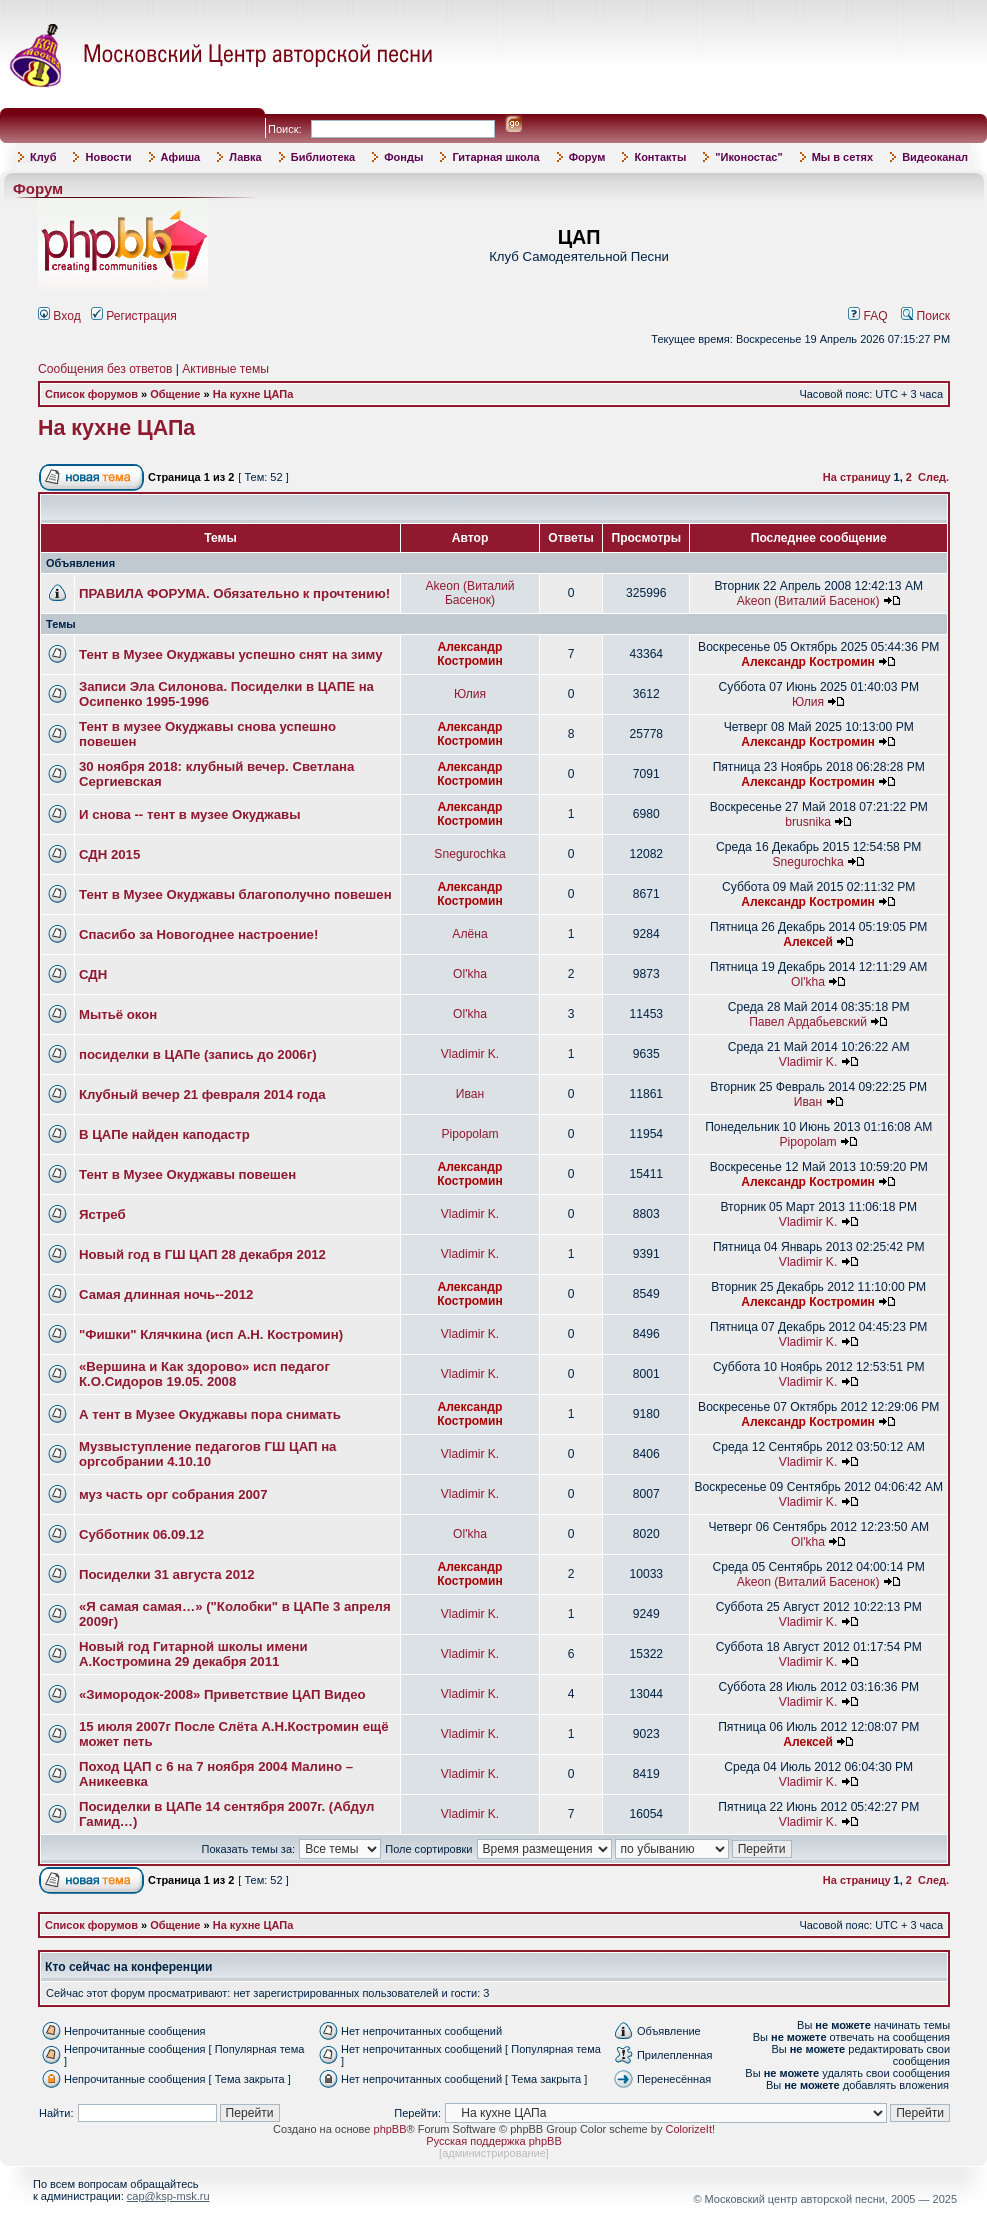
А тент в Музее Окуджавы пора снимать (210, 1414)
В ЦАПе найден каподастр (164, 1134)
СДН (93, 974)
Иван (470, 1094)
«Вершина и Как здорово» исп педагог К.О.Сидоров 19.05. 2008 (204, 1374)
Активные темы (225, 369)
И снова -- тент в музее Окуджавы (189, 814)
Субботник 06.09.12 (141, 1534)
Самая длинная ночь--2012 (166, 1294)
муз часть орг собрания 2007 (173, 1494)
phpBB (390, 2129)
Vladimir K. (470, 1054)
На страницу (857, 477)
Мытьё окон (118, 1014)
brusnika (808, 822)
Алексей (808, 942)
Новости (108, 157)
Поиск (925, 316)
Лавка (245, 157)
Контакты (660, 157)
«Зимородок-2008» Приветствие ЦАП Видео (222, 1694)
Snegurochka (469, 854)
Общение (175, 394)
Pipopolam (469, 1134)
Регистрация (134, 316)
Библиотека (323, 157)
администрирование (494, 2153)
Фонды (403, 157)
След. (933, 477)
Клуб (43, 157)
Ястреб (102, 1214)
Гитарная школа (495, 157)
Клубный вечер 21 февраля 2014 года (202, 1094)
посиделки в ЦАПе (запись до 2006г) (198, 1054)
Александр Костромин (470, 654)
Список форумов (91, 394)
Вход (59, 316)
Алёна (469, 934)
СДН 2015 (109, 854)
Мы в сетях (842, 157)
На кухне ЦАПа (253, 394)
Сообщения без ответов (105, 369)
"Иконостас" (748, 157)
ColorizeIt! (690, 2129)
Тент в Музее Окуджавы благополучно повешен (235, 894)
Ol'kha (470, 974)
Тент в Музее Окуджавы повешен (187, 1174)
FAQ (868, 316)
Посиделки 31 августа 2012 (167, 1574)
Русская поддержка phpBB (493, 2141)
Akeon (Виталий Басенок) (469, 593)
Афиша (181, 157)
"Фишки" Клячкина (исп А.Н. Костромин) (211, 1334)
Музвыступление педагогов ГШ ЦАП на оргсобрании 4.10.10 (207, 1454)
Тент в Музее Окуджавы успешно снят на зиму (231, 654)
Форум (587, 157)
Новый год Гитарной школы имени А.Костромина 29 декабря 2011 (193, 1654)
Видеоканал (935, 157)
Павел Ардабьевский (808, 1022)
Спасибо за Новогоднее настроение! (198, 934)
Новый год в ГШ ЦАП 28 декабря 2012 (202, 1254)
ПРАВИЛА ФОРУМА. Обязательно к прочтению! (234, 593)
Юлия (470, 694)
